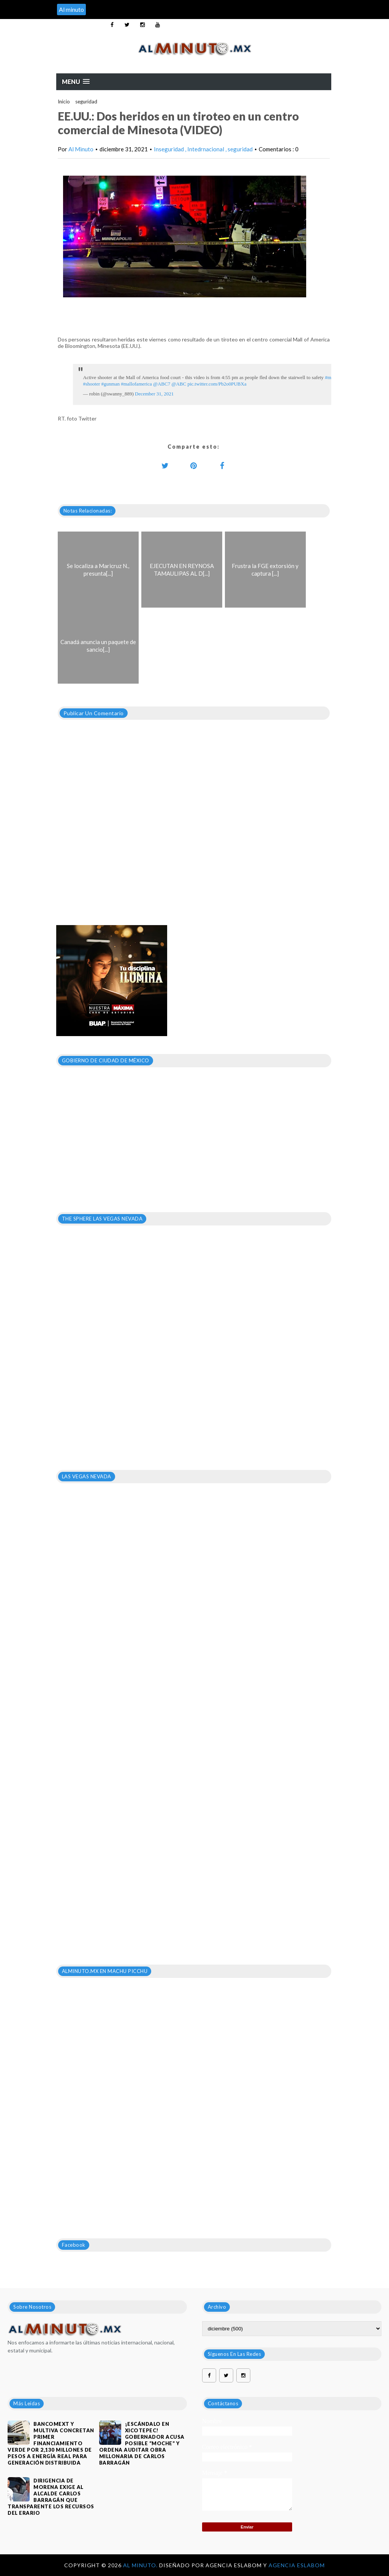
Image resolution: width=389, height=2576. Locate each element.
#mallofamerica (136, 384)
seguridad (86, 101)
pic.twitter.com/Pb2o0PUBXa (216, 384)
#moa (330, 377)
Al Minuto (80, 149)
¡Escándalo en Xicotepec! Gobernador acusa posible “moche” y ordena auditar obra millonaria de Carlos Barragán (142, 2443)
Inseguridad (169, 149)
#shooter (91, 384)
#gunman (110, 384)
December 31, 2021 (154, 394)
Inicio (64, 101)
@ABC (178, 384)
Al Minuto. (141, 2565)
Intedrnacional (206, 149)
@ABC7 (161, 384)
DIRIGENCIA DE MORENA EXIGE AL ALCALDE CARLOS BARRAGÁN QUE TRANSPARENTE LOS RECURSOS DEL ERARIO (51, 2497)
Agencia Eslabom (297, 2565)
